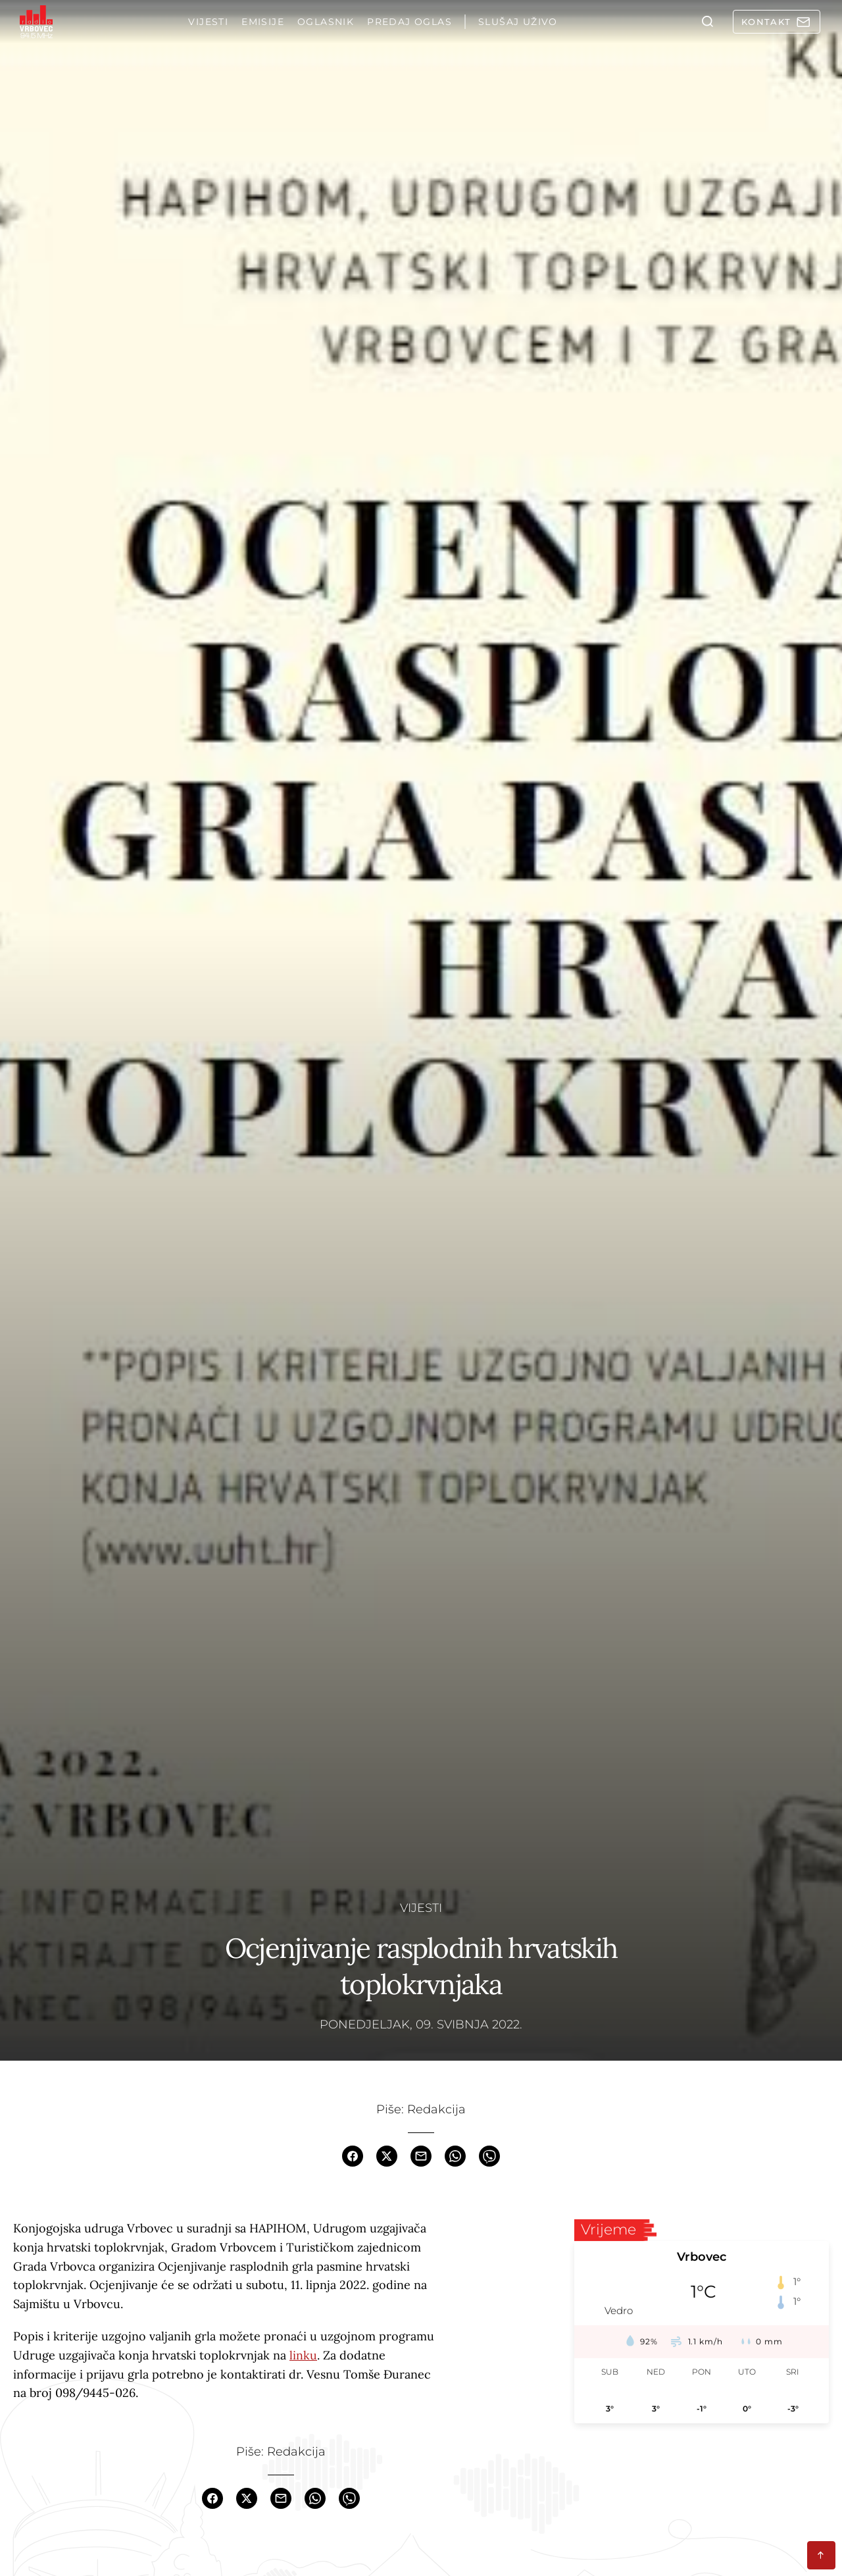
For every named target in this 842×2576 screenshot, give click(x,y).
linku (303, 2355)
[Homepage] (36, 21)
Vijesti (421, 1907)
